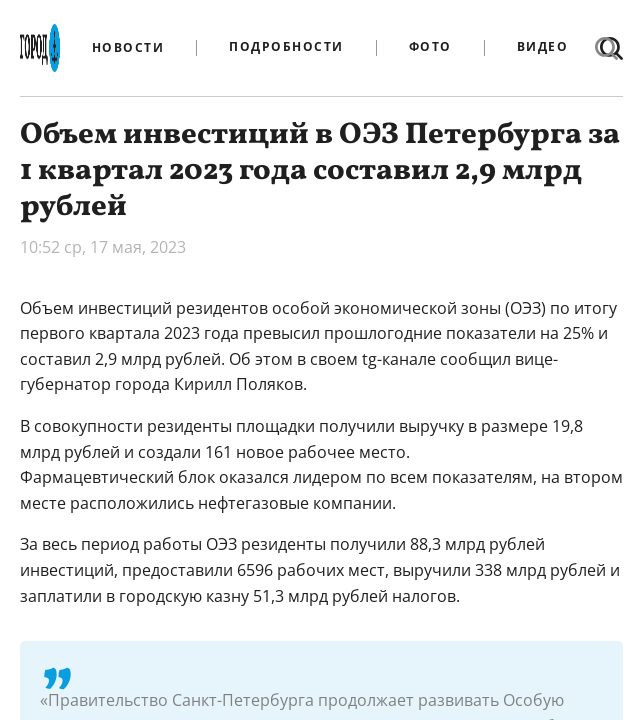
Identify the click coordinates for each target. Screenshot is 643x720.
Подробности (286, 47)
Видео (543, 47)
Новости (128, 48)
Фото (430, 47)
